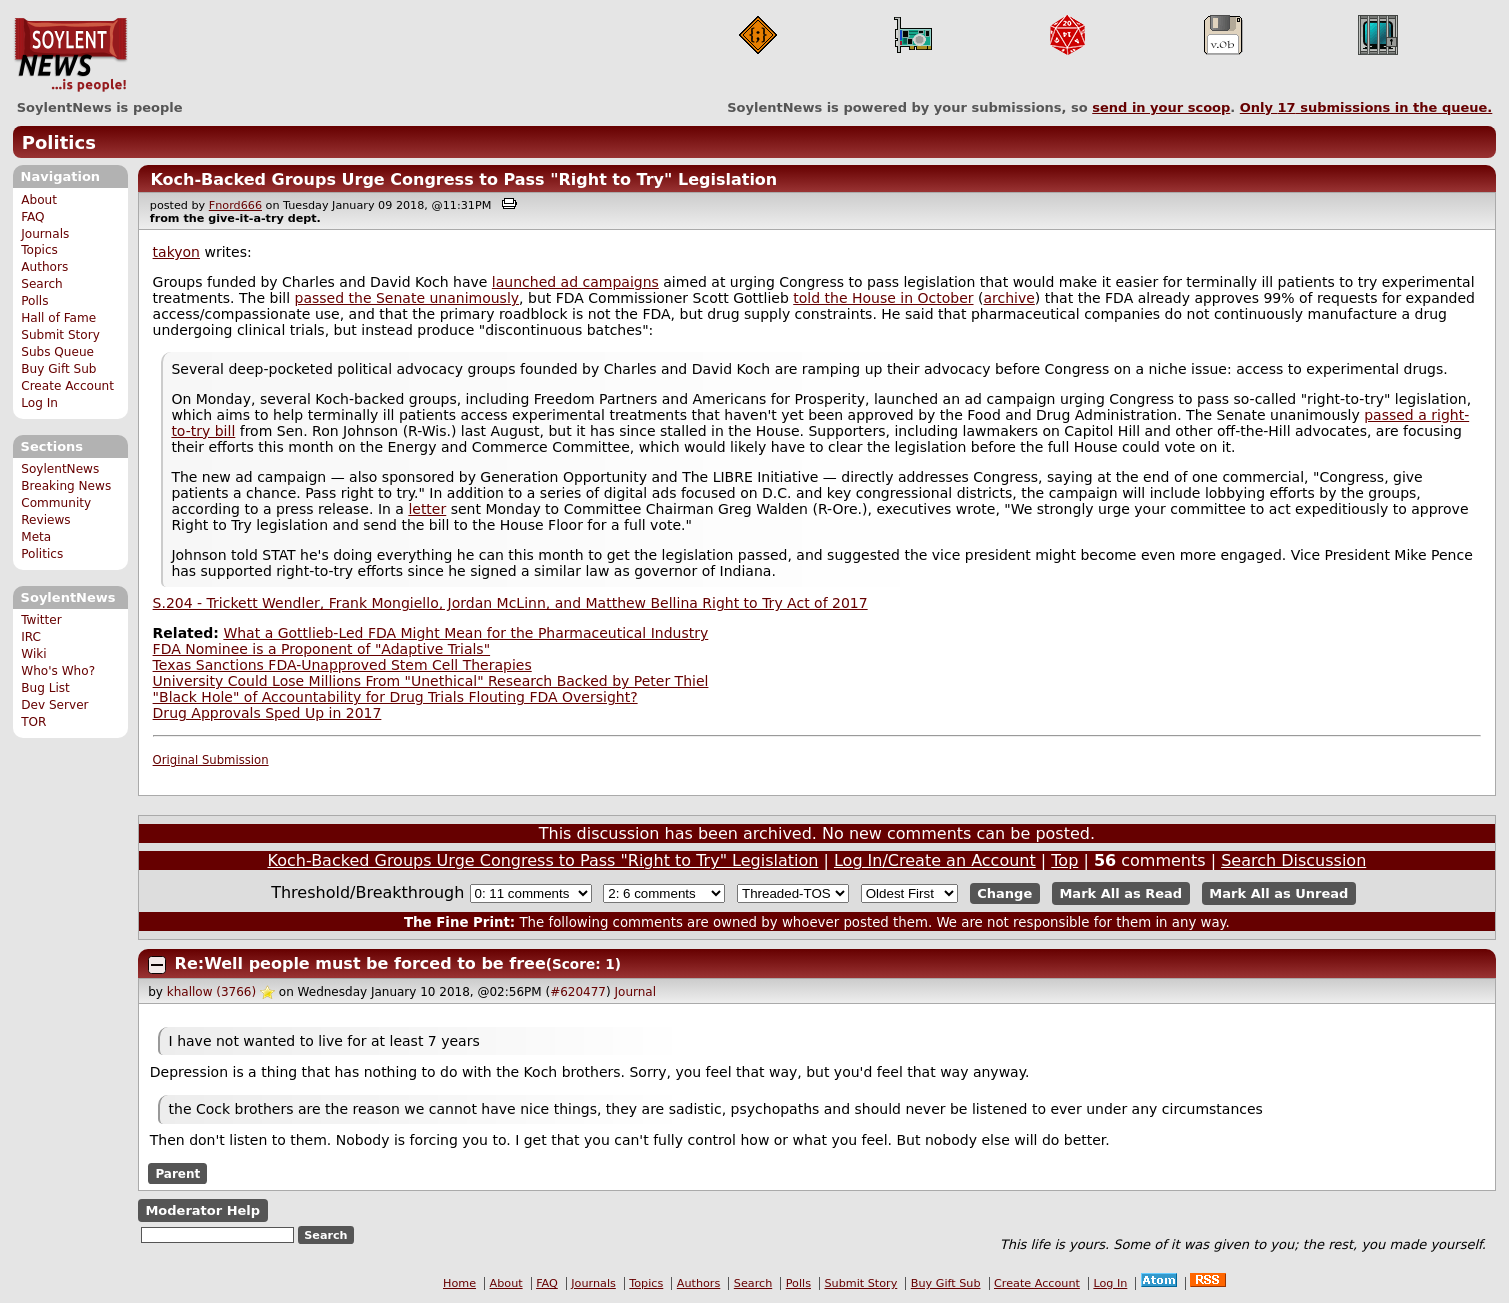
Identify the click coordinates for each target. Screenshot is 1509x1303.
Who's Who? (58, 671)
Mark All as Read (1120, 893)
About (39, 200)
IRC (31, 637)
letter (427, 509)
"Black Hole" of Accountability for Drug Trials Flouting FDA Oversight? (395, 697)
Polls (34, 301)
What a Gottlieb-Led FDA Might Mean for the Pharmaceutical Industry (465, 633)
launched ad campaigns (575, 282)
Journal (636, 992)
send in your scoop (1161, 107)
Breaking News (66, 486)
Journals (45, 234)
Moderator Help (202, 1210)
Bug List (45, 688)
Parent (177, 1173)
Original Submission (211, 760)
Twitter (41, 620)
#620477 (578, 992)
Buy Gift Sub (58, 369)
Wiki (33, 654)
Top (1064, 860)
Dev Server (54, 705)
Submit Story (60, 335)
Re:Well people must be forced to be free (360, 963)
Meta (36, 537)
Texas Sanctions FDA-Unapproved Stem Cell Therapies (342, 665)
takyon (176, 252)
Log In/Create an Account (935, 860)
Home (459, 1283)
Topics (39, 250)
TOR (33, 722)
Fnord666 (235, 205)
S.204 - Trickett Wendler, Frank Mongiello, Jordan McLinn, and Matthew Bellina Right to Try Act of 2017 (510, 603)
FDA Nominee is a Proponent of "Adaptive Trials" (322, 649)
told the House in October (883, 298)
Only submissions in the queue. (1366, 107)
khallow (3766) (211, 992)
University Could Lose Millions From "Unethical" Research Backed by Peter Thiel (431, 681)
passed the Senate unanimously (407, 298)
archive (1008, 298)
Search (42, 284)
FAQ (32, 217)
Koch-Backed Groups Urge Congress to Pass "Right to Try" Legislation (463, 179)
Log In (39, 403)
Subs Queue (57, 352)
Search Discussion (1293, 860)
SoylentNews (70, 55)
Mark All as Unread (1278, 893)
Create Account (67, 386)
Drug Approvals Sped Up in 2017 (267, 713)
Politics (59, 142)
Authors (44, 267)
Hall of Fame (58, 318)
